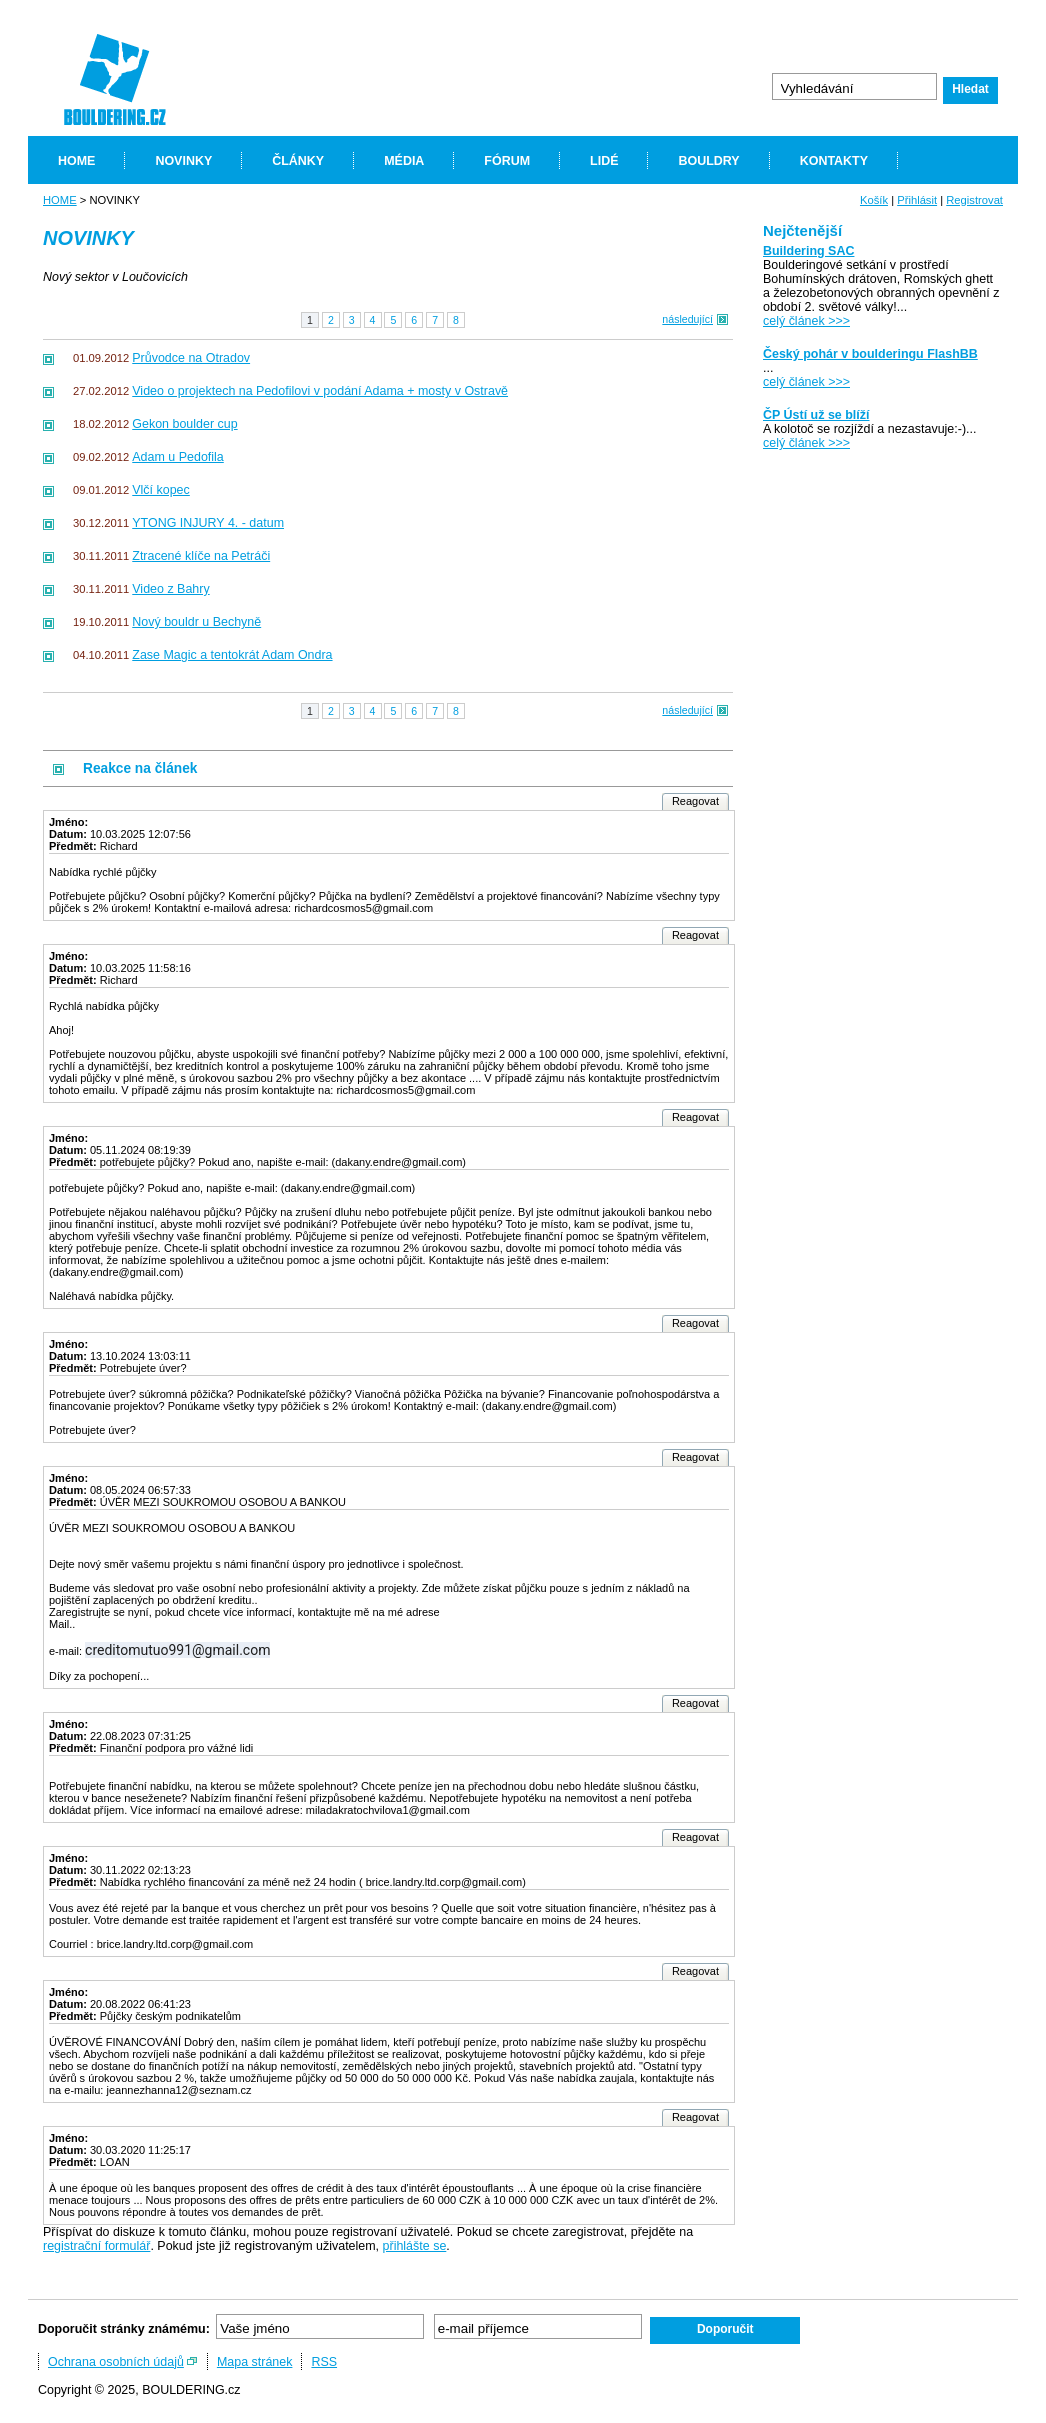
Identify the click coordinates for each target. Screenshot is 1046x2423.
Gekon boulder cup (184, 424)
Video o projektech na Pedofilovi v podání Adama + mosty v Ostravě (320, 391)
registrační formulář (96, 2246)
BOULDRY (708, 161)
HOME (76, 161)
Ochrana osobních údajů (116, 2362)
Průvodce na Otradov (191, 358)
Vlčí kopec (161, 490)
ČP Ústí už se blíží (816, 415)
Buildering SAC (808, 251)
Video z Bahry (170, 589)
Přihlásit (917, 200)
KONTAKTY (834, 161)
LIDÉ (604, 161)
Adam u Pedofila (178, 457)
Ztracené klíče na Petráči (201, 556)
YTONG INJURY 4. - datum (208, 523)
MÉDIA (404, 161)
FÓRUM (507, 161)
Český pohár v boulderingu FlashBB (870, 354)
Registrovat (974, 200)
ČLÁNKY (298, 161)
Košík (874, 200)
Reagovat (695, 801)
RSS (324, 2362)
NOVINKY (183, 161)
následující (687, 319)
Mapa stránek (255, 2362)
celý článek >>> (806, 321)
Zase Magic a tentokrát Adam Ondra (232, 655)
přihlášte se (415, 2246)
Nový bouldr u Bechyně (196, 622)
